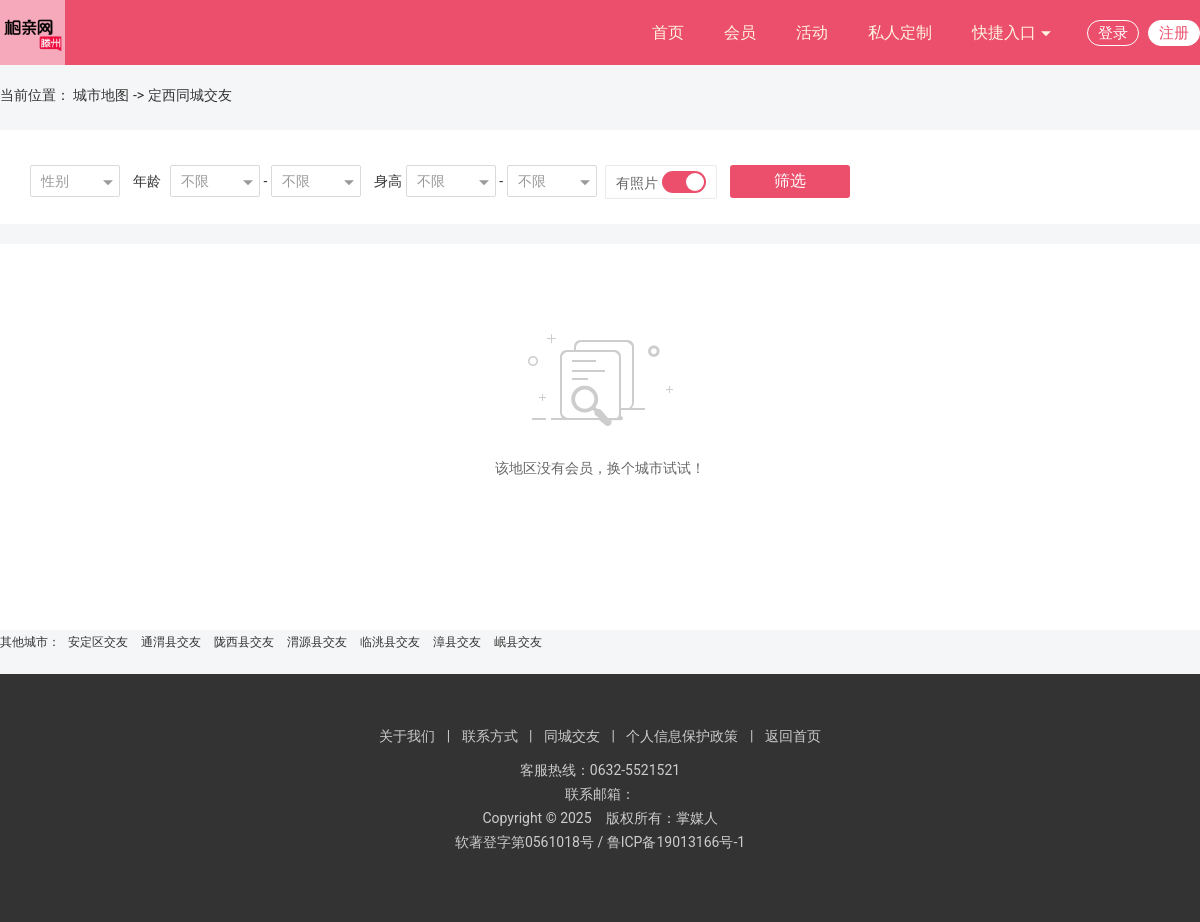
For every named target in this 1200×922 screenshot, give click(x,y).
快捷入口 (1012, 33)
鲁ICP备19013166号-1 (676, 842)
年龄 (147, 181)
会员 (740, 32)
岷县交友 (518, 642)
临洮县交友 (390, 642)
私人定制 (900, 32)
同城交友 (572, 736)
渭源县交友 (317, 642)
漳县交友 (457, 642)
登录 (1113, 33)
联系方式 (490, 736)
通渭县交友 (171, 642)
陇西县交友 (244, 642)
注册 (1174, 33)
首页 (668, 32)
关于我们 (407, 736)
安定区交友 (98, 642)
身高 (388, 181)
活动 (812, 32)
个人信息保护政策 (682, 736)
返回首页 (793, 736)
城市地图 (101, 95)
